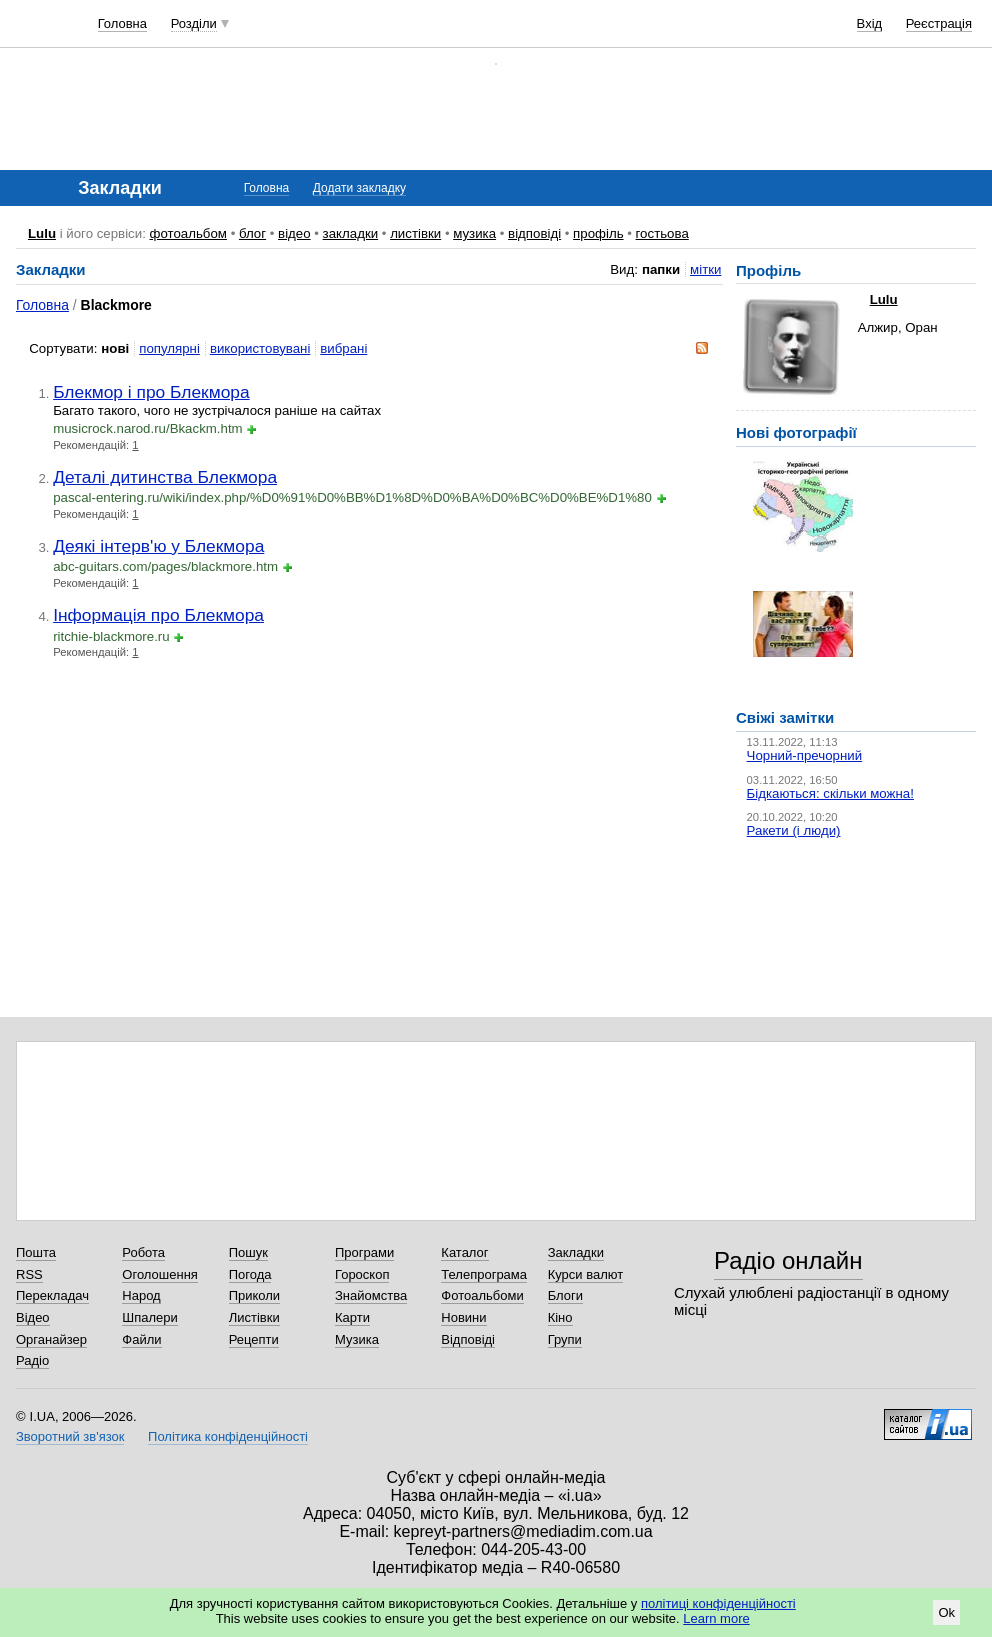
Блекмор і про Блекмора (151, 392)
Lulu (42, 233)
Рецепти (254, 1339)
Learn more (716, 1618)
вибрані (343, 348)
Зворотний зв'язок (70, 1436)
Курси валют (586, 1274)
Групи (565, 1339)
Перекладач (52, 1295)
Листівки (254, 1317)
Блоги (565, 1295)
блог (252, 233)
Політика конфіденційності (228, 1436)
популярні (169, 348)
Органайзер (51, 1339)
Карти (352, 1317)
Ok (946, 1612)
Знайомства (371, 1295)
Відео (33, 1317)
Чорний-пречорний (804, 755)
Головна (122, 23)
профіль (598, 233)
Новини (463, 1317)
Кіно (560, 1317)
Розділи (194, 23)
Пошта (36, 1252)
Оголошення (160, 1274)
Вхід (870, 23)
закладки (351, 233)
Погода (250, 1274)
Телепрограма (484, 1274)
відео (294, 233)
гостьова (662, 233)
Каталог (464, 1252)
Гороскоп (362, 1274)
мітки (705, 269)
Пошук (248, 1252)
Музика (357, 1339)
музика (474, 233)
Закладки (576, 1252)
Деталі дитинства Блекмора (165, 477)
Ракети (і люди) (794, 830)
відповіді (534, 233)
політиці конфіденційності (718, 1603)
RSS (29, 1274)
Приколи (254, 1295)
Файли (141, 1339)
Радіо (32, 1360)
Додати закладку (359, 188)
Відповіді (468, 1339)
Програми (364, 1252)
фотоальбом (188, 233)
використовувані (260, 348)
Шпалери (150, 1317)
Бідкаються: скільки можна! (830, 793)
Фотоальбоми (482, 1295)
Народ (141, 1295)
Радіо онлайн (788, 1260)
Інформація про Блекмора (158, 615)
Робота (143, 1252)
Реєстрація (939, 23)
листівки (415, 233)
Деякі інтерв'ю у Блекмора (158, 546)
